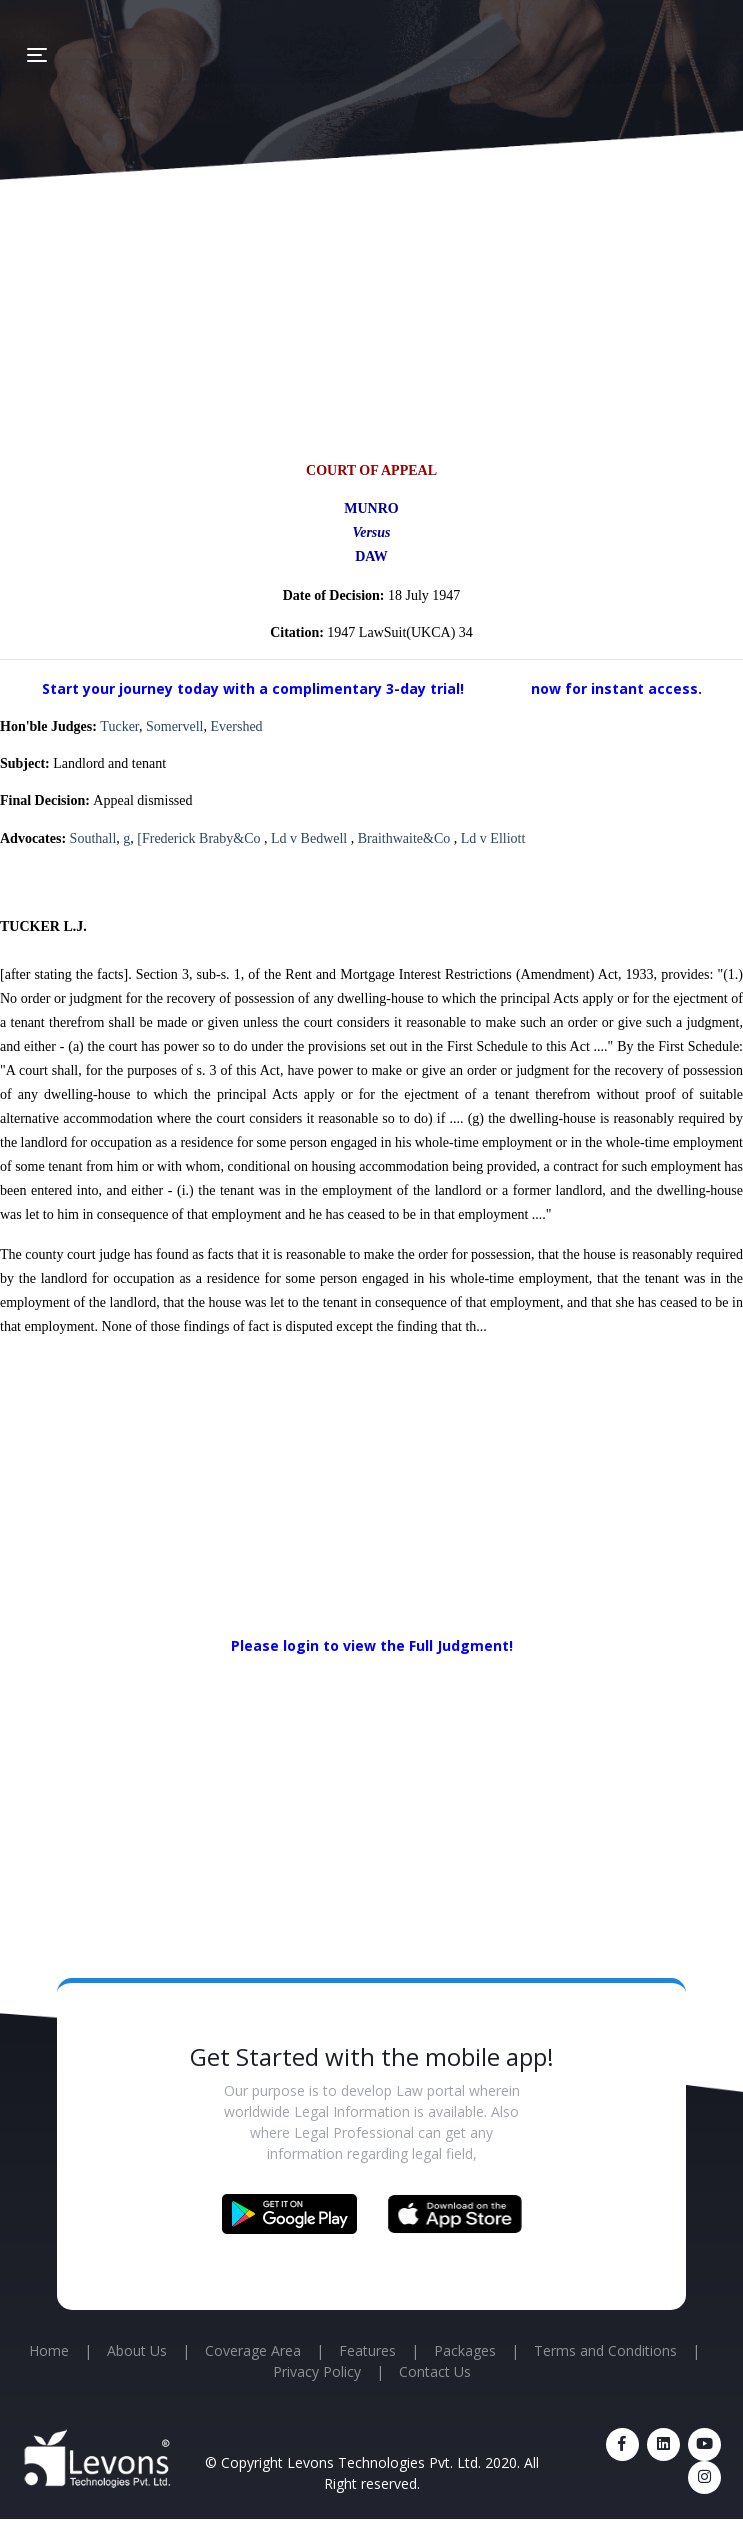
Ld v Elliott (493, 838)
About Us (137, 2350)
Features (367, 2350)
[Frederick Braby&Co (200, 838)
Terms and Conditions (605, 2350)
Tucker (119, 726)
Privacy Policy (317, 2371)
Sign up (499, 688)
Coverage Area (253, 2350)
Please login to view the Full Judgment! (372, 1645)
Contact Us (435, 2371)
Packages (465, 2350)
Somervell (175, 726)
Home (49, 2350)
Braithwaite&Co (406, 838)
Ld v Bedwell (311, 838)
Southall (93, 838)
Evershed (237, 726)
